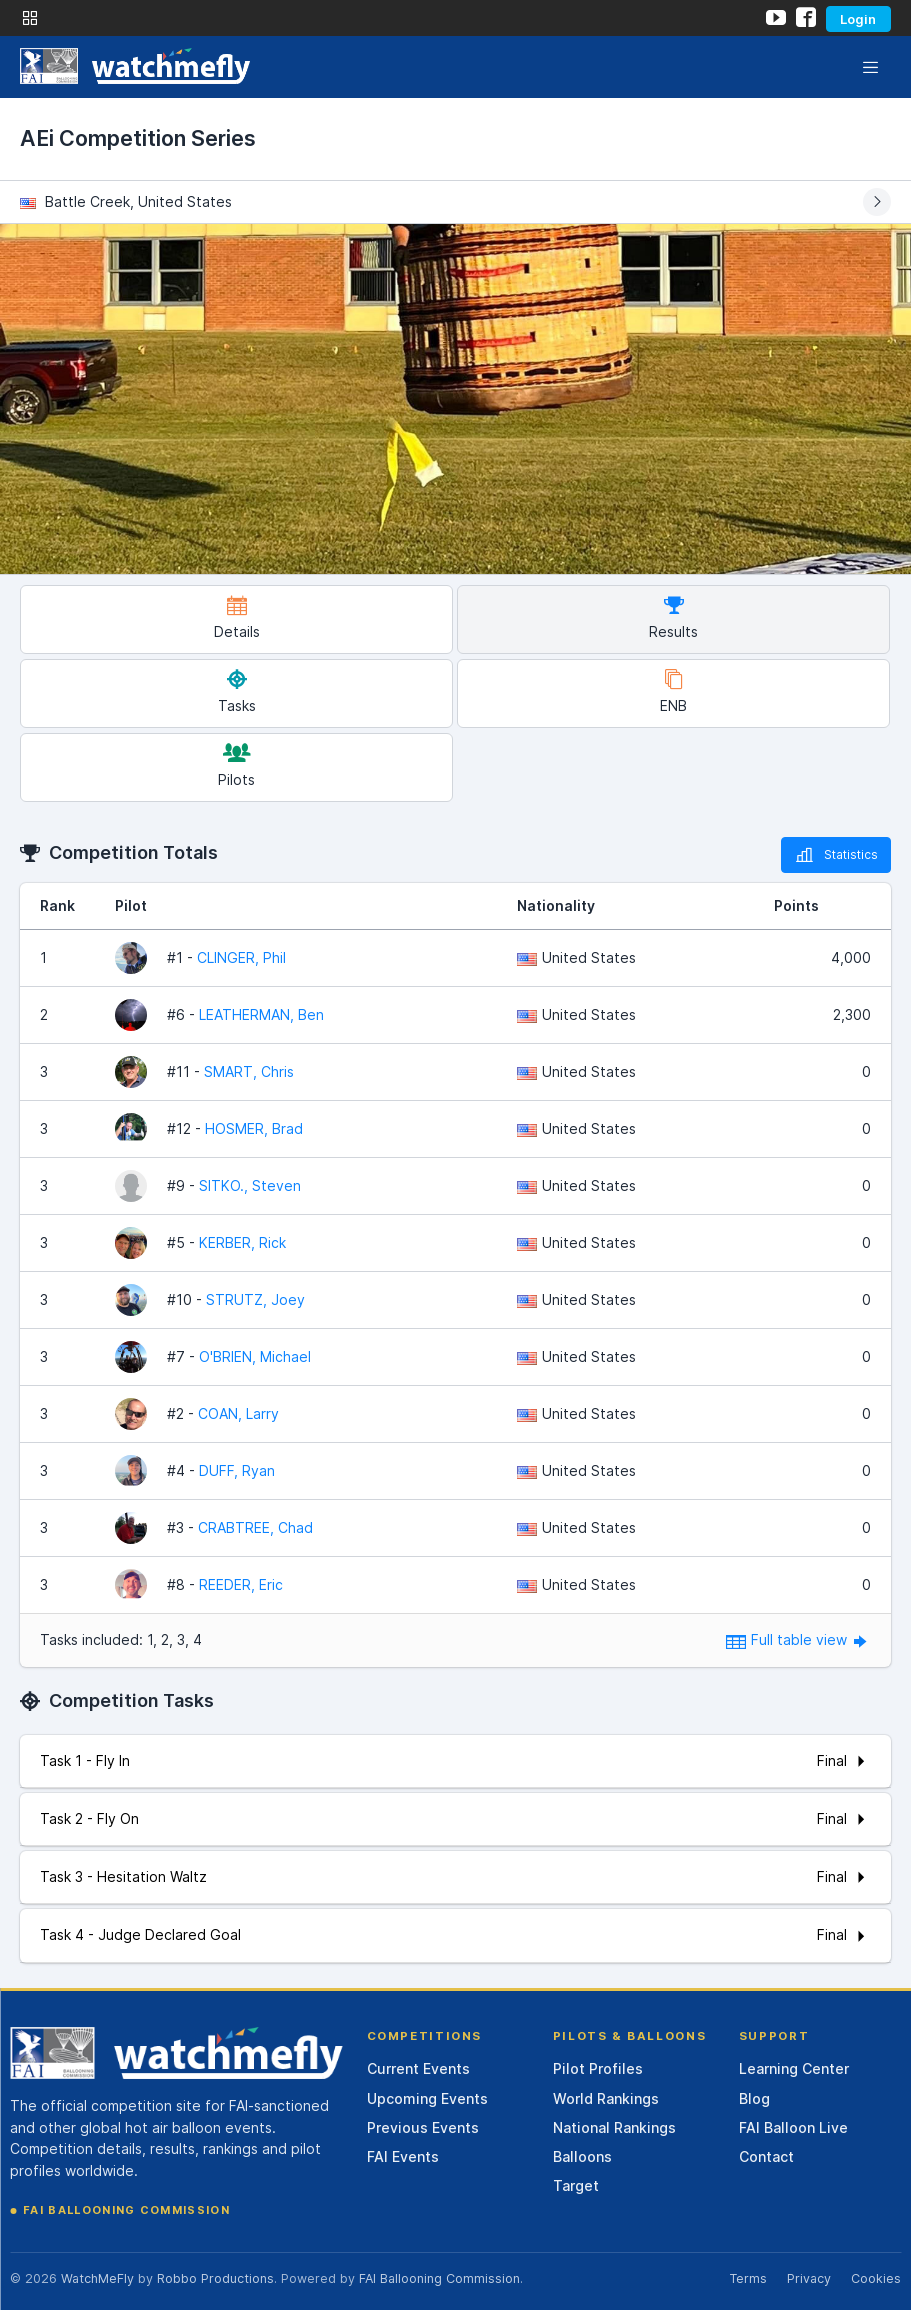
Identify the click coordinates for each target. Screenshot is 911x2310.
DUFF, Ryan (237, 1470)
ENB (673, 691)
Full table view (798, 1639)
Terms (748, 2278)
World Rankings (606, 2098)
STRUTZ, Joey (255, 1299)
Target (576, 2185)
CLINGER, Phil (241, 957)
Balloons (582, 2156)
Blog (754, 2098)
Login (858, 19)
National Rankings (614, 2127)
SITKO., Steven (250, 1185)
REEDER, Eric (241, 1584)
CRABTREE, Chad (255, 1527)
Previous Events (423, 2127)
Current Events (418, 2068)
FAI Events (403, 2156)
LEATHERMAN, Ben (261, 1014)
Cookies (876, 2278)
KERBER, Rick (242, 1242)
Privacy (809, 2278)
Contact (766, 2156)
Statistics (836, 855)
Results (673, 617)
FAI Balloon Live (793, 2127)
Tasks (237, 691)
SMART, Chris (249, 1071)
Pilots (236, 765)
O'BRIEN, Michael (255, 1356)
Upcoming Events (427, 2098)
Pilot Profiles (598, 2068)
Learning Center (794, 2068)
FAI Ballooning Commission (126, 2210)
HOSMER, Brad (254, 1128)
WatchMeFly (97, 2278)
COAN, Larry (238, 1413)
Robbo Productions (215, 2278)
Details (237, 617)
